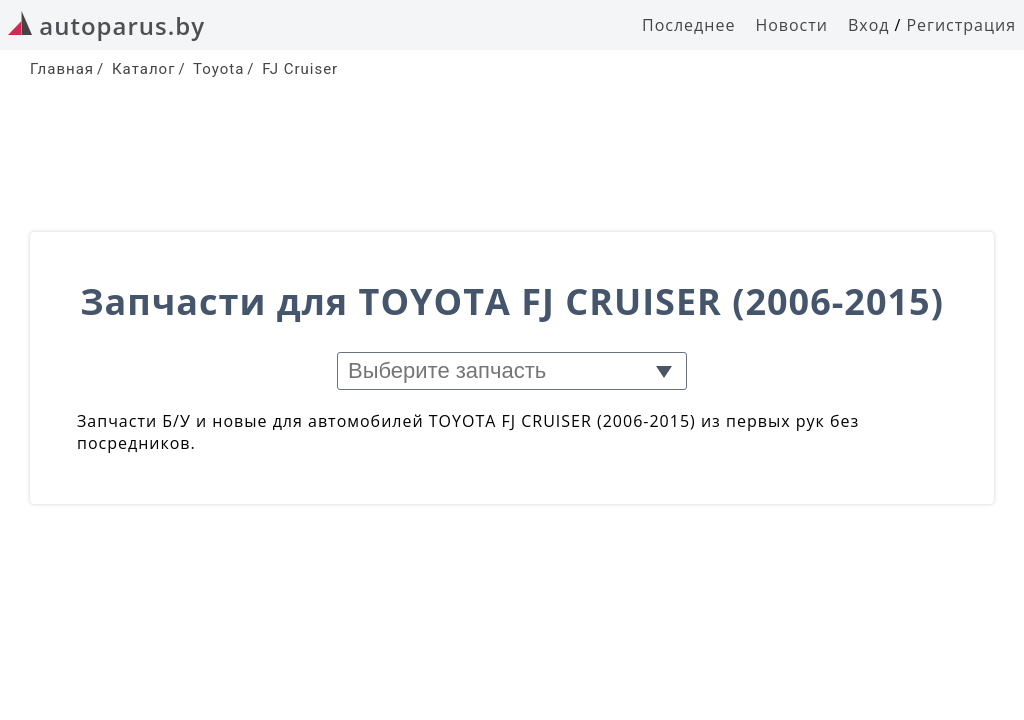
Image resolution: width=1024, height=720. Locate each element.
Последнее (688, 25)
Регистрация (961, 25)
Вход (869, 25)
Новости (791, 25)
